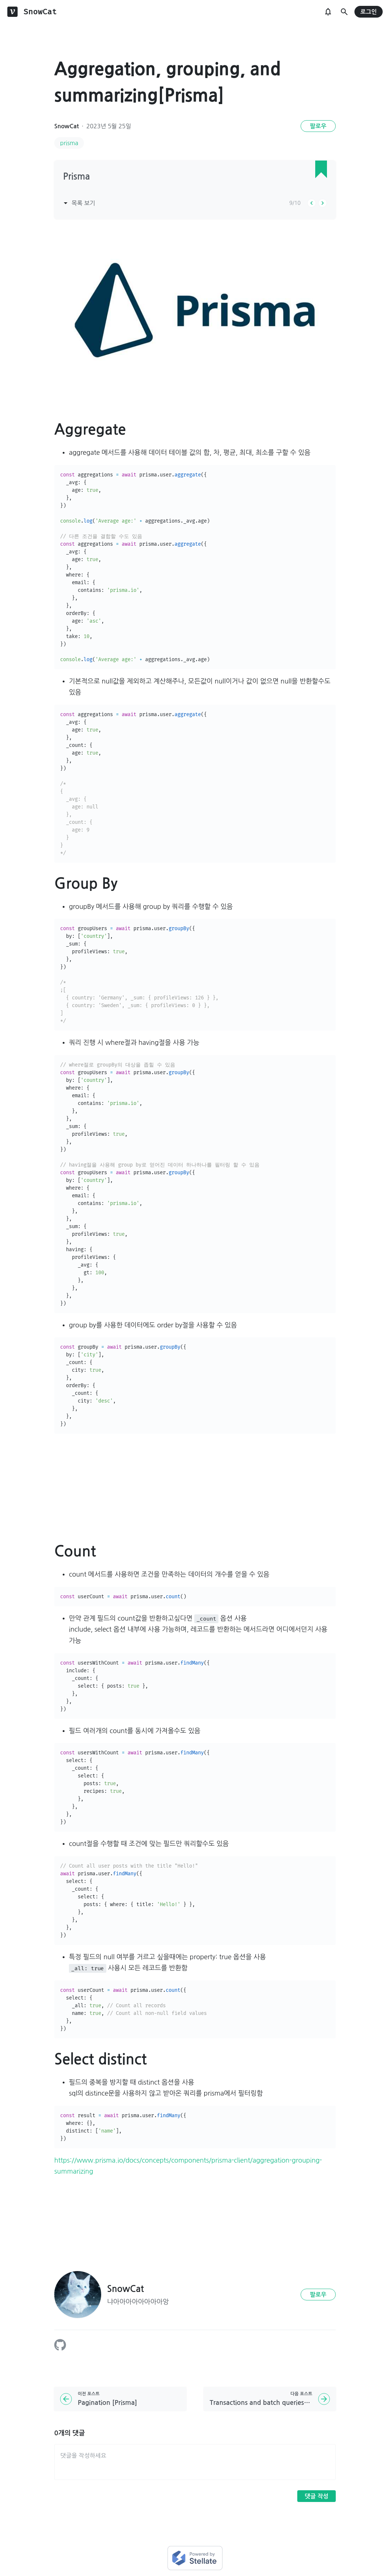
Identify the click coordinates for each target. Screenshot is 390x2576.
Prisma (76, 176)
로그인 (368, 12)
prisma (69, 143)
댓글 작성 (316, 2496)
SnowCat (66, 126)
